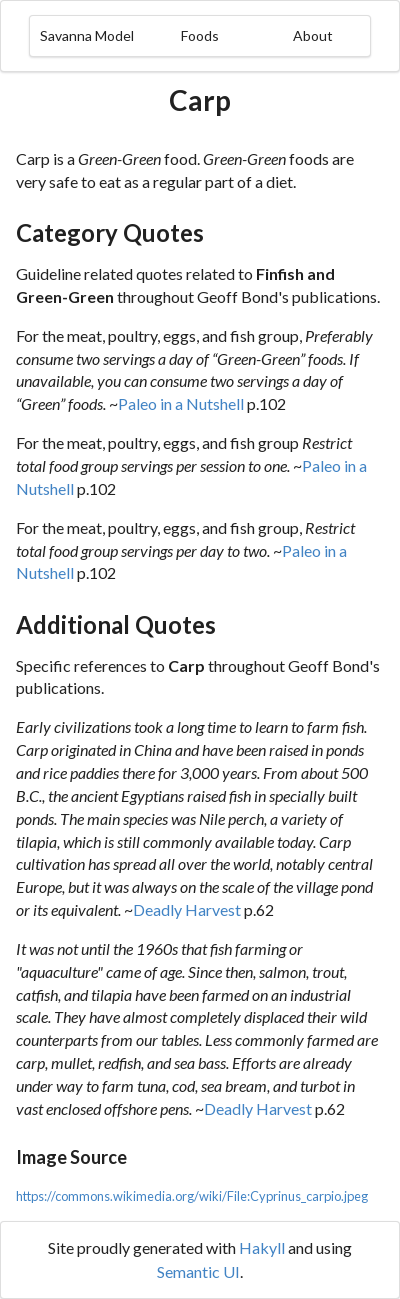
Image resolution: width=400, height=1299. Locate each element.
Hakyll (262, 1247)
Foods (200, 35)
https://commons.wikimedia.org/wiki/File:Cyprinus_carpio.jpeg (192, 1196)
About (313, 35)
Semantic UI (198, 1271)
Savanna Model (87, 35)
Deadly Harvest (187, 909)
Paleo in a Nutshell (181, 403)
